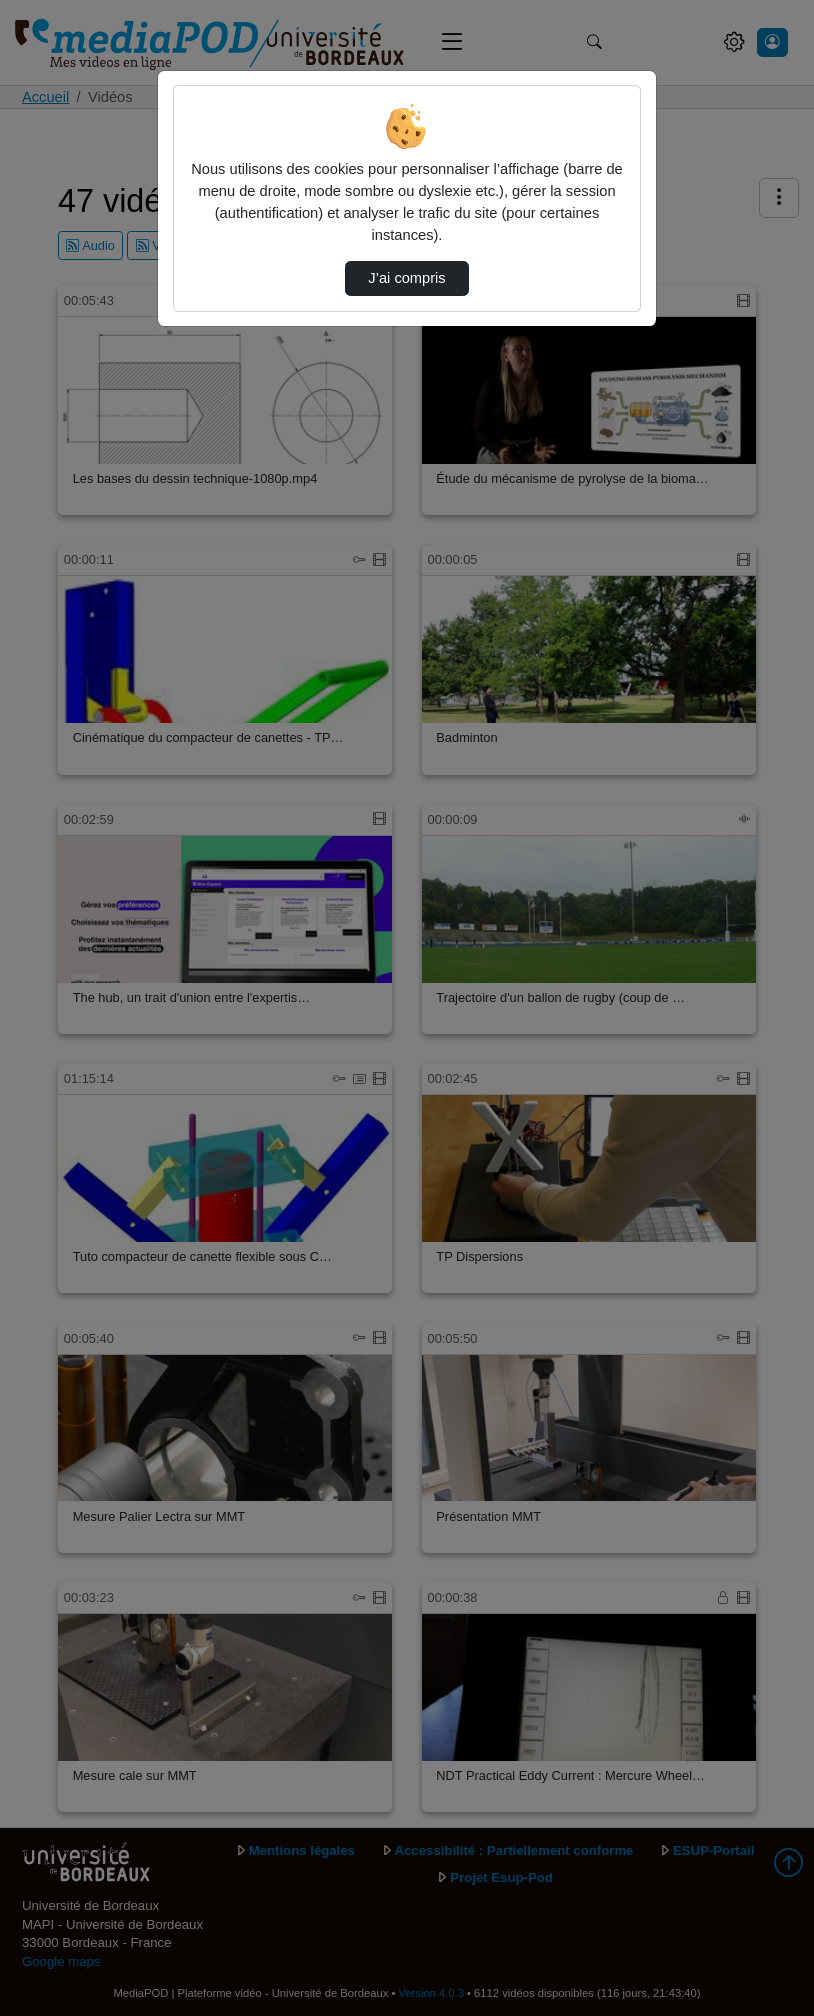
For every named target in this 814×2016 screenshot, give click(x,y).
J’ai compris (406, 278)
